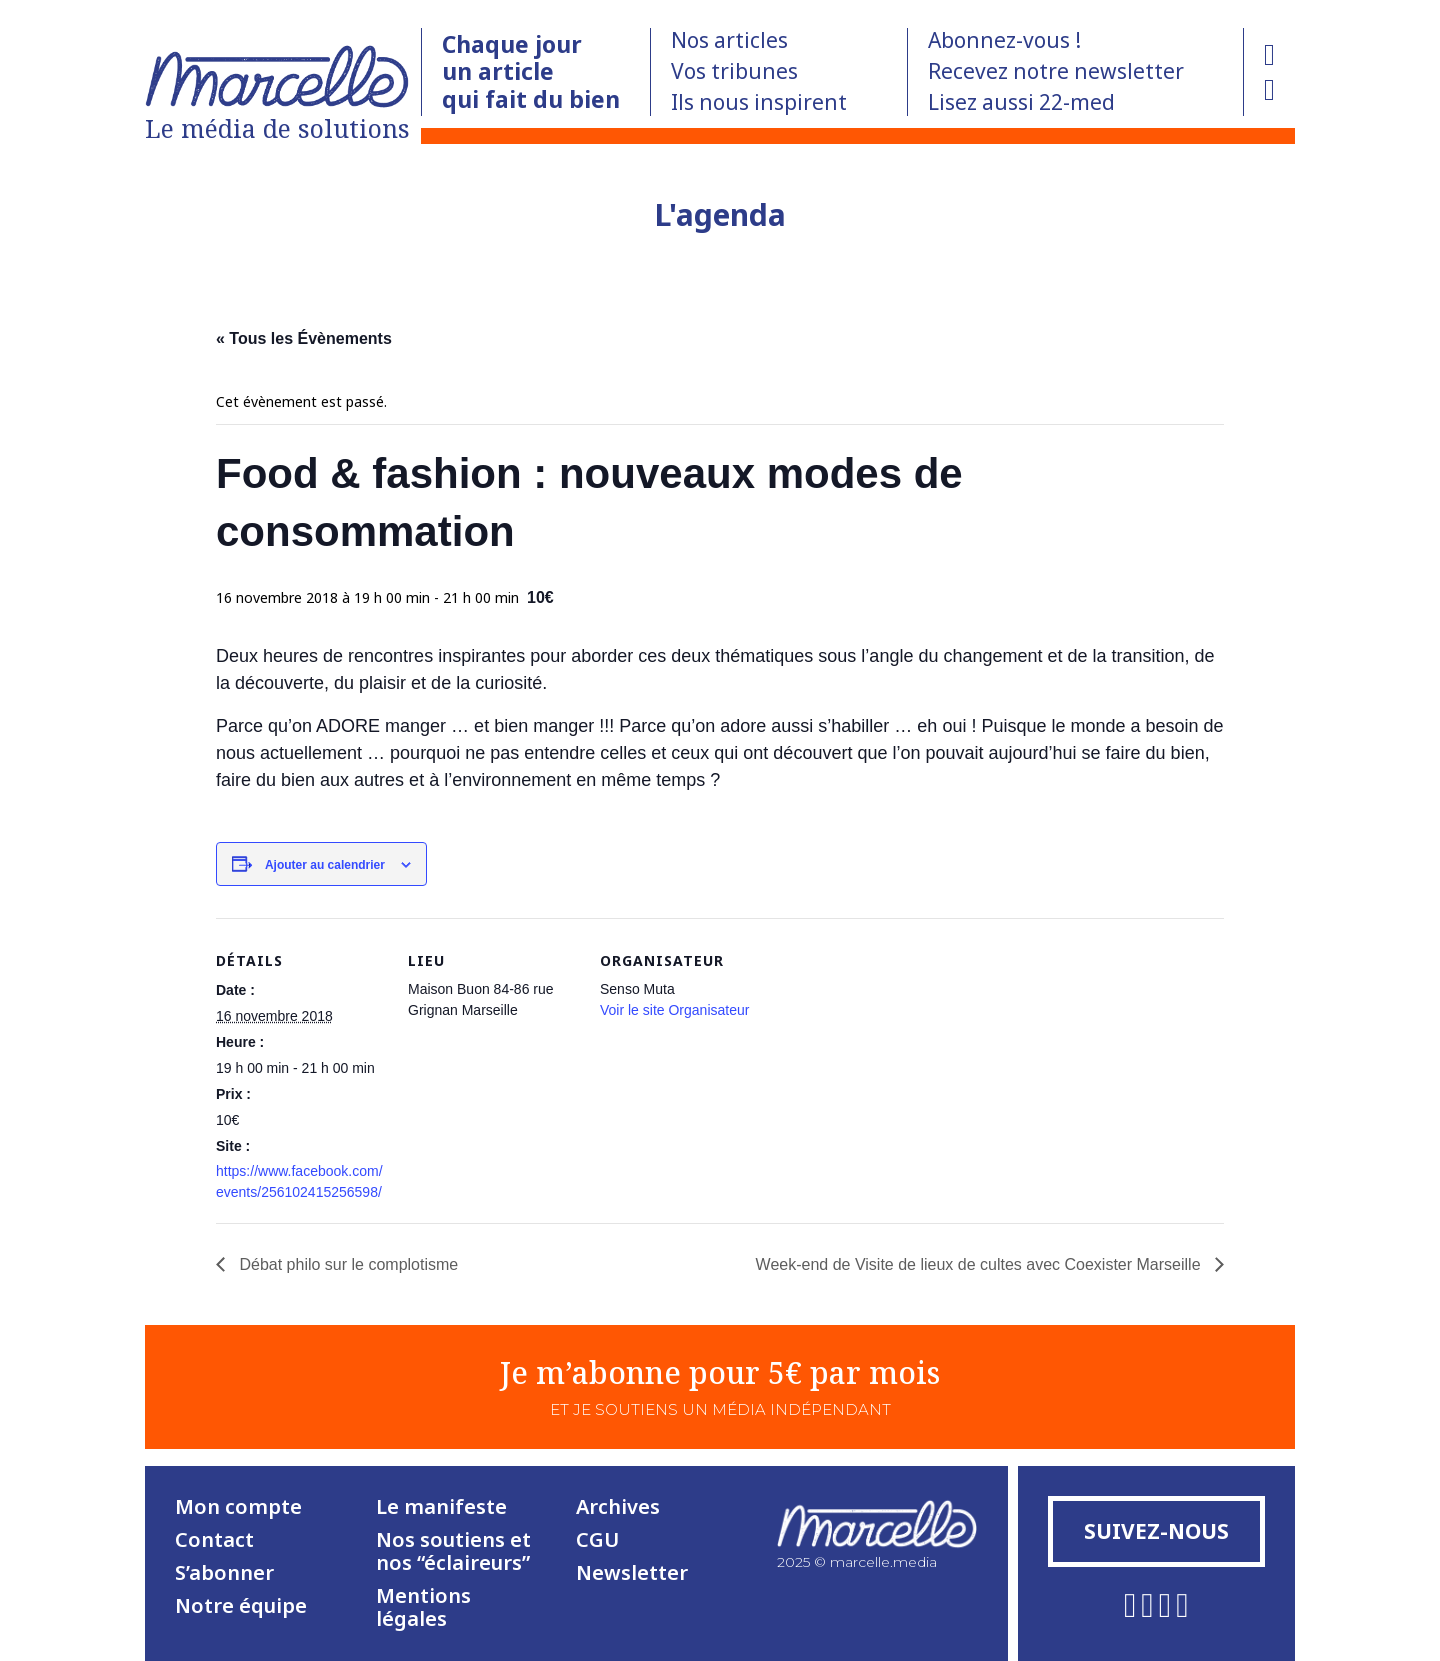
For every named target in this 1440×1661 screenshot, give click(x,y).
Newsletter (632, 1572)
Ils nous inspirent (759, 102)
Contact (214, 1539)
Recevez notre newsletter (1056, 71)
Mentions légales (423, 1607)
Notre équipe (241, 1605)
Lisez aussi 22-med (1021, 102)
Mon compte (238, 1506)
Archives (618, 1506)
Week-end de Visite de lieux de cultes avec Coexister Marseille (980, 1264)
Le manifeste (441, 1506)
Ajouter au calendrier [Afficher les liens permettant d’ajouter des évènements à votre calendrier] (325, 865)
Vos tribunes (734, 71)
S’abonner (224, 1572)
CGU (597, 1539)
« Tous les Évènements (304, 338)
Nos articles (729, 40)
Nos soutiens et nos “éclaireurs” (453, 1551)
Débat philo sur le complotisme (346, 1264)
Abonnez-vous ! (1004, 40)
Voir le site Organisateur (674, 1010)
